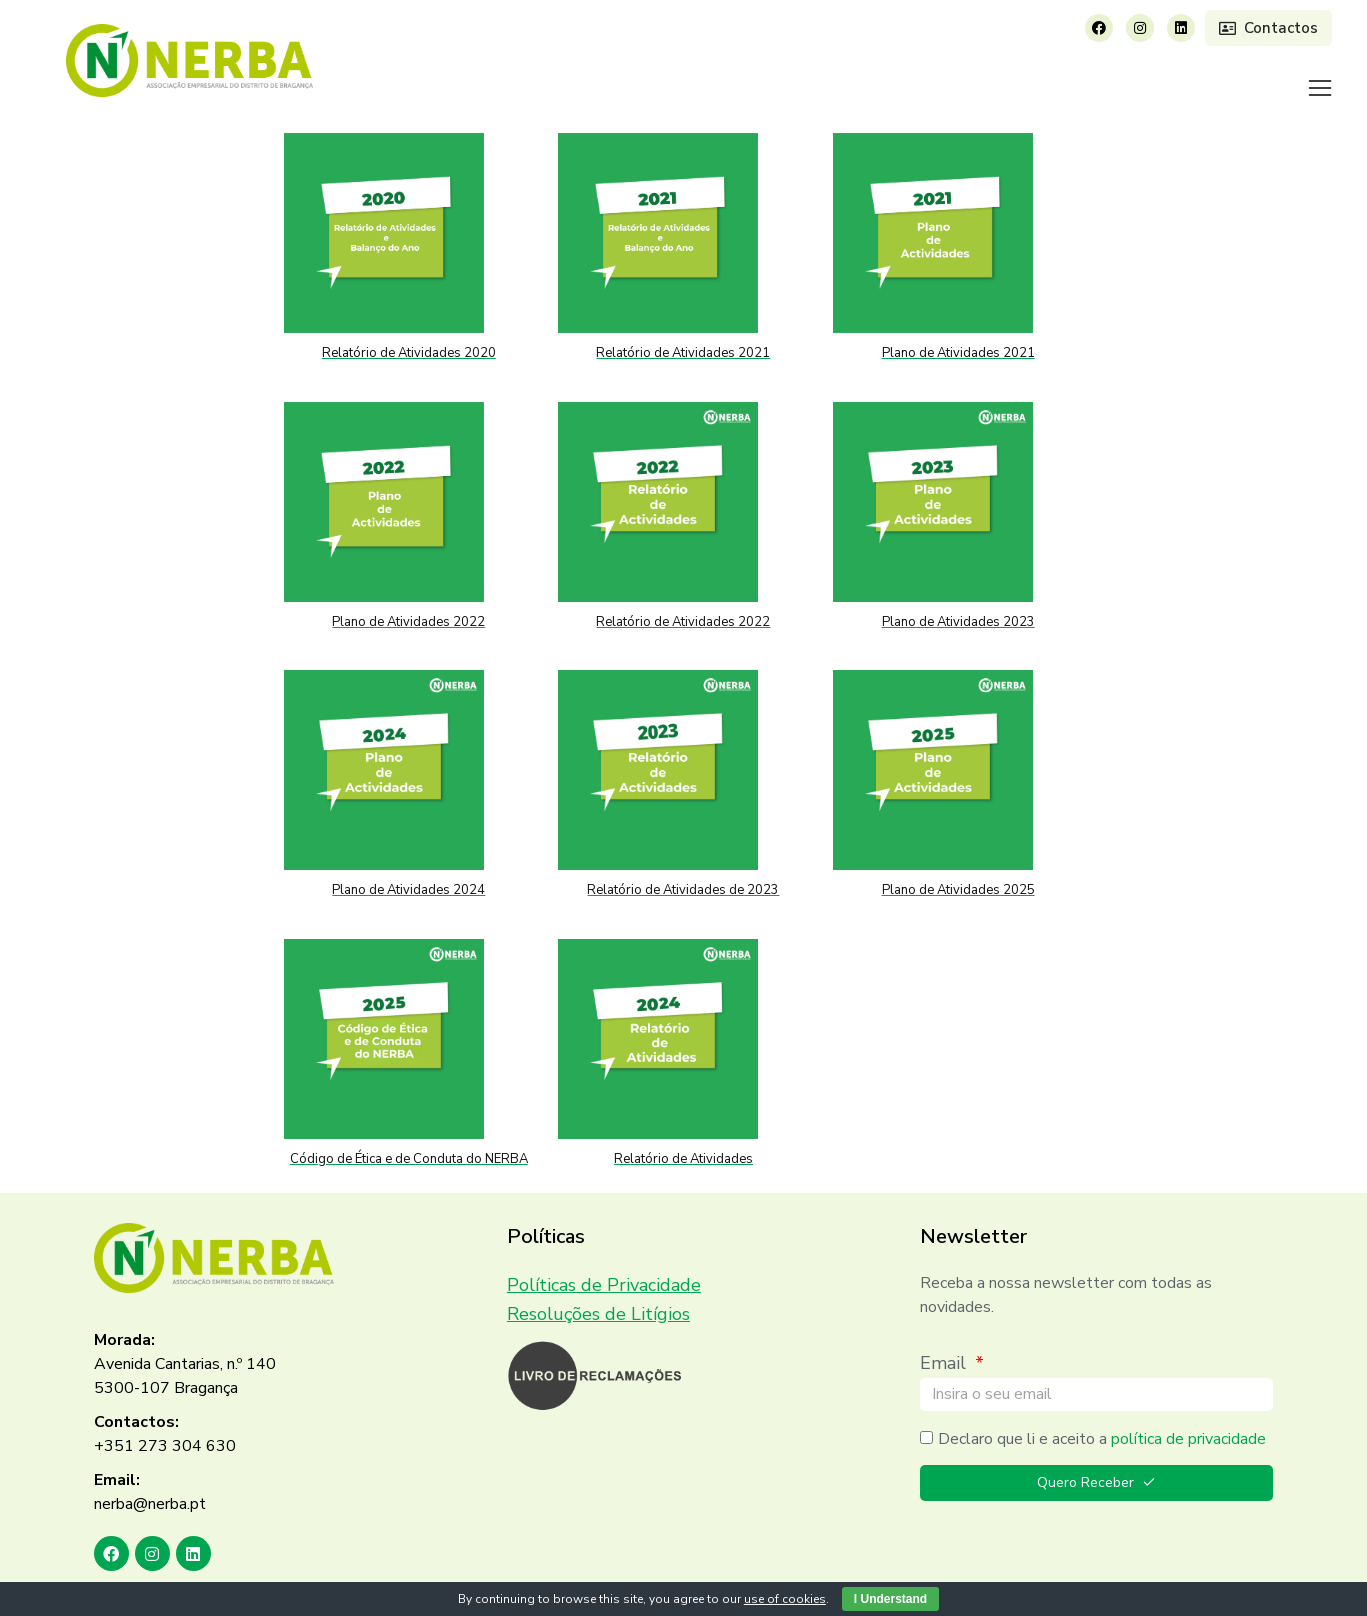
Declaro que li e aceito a (1102, 1414)
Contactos (1268, 28)
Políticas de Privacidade (604, 1260)
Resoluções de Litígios (598, 1289)
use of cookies (785, 1599)
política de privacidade (1188, 1414)
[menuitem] (591, 75)
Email (945, 1338)
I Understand (890, 1599)
